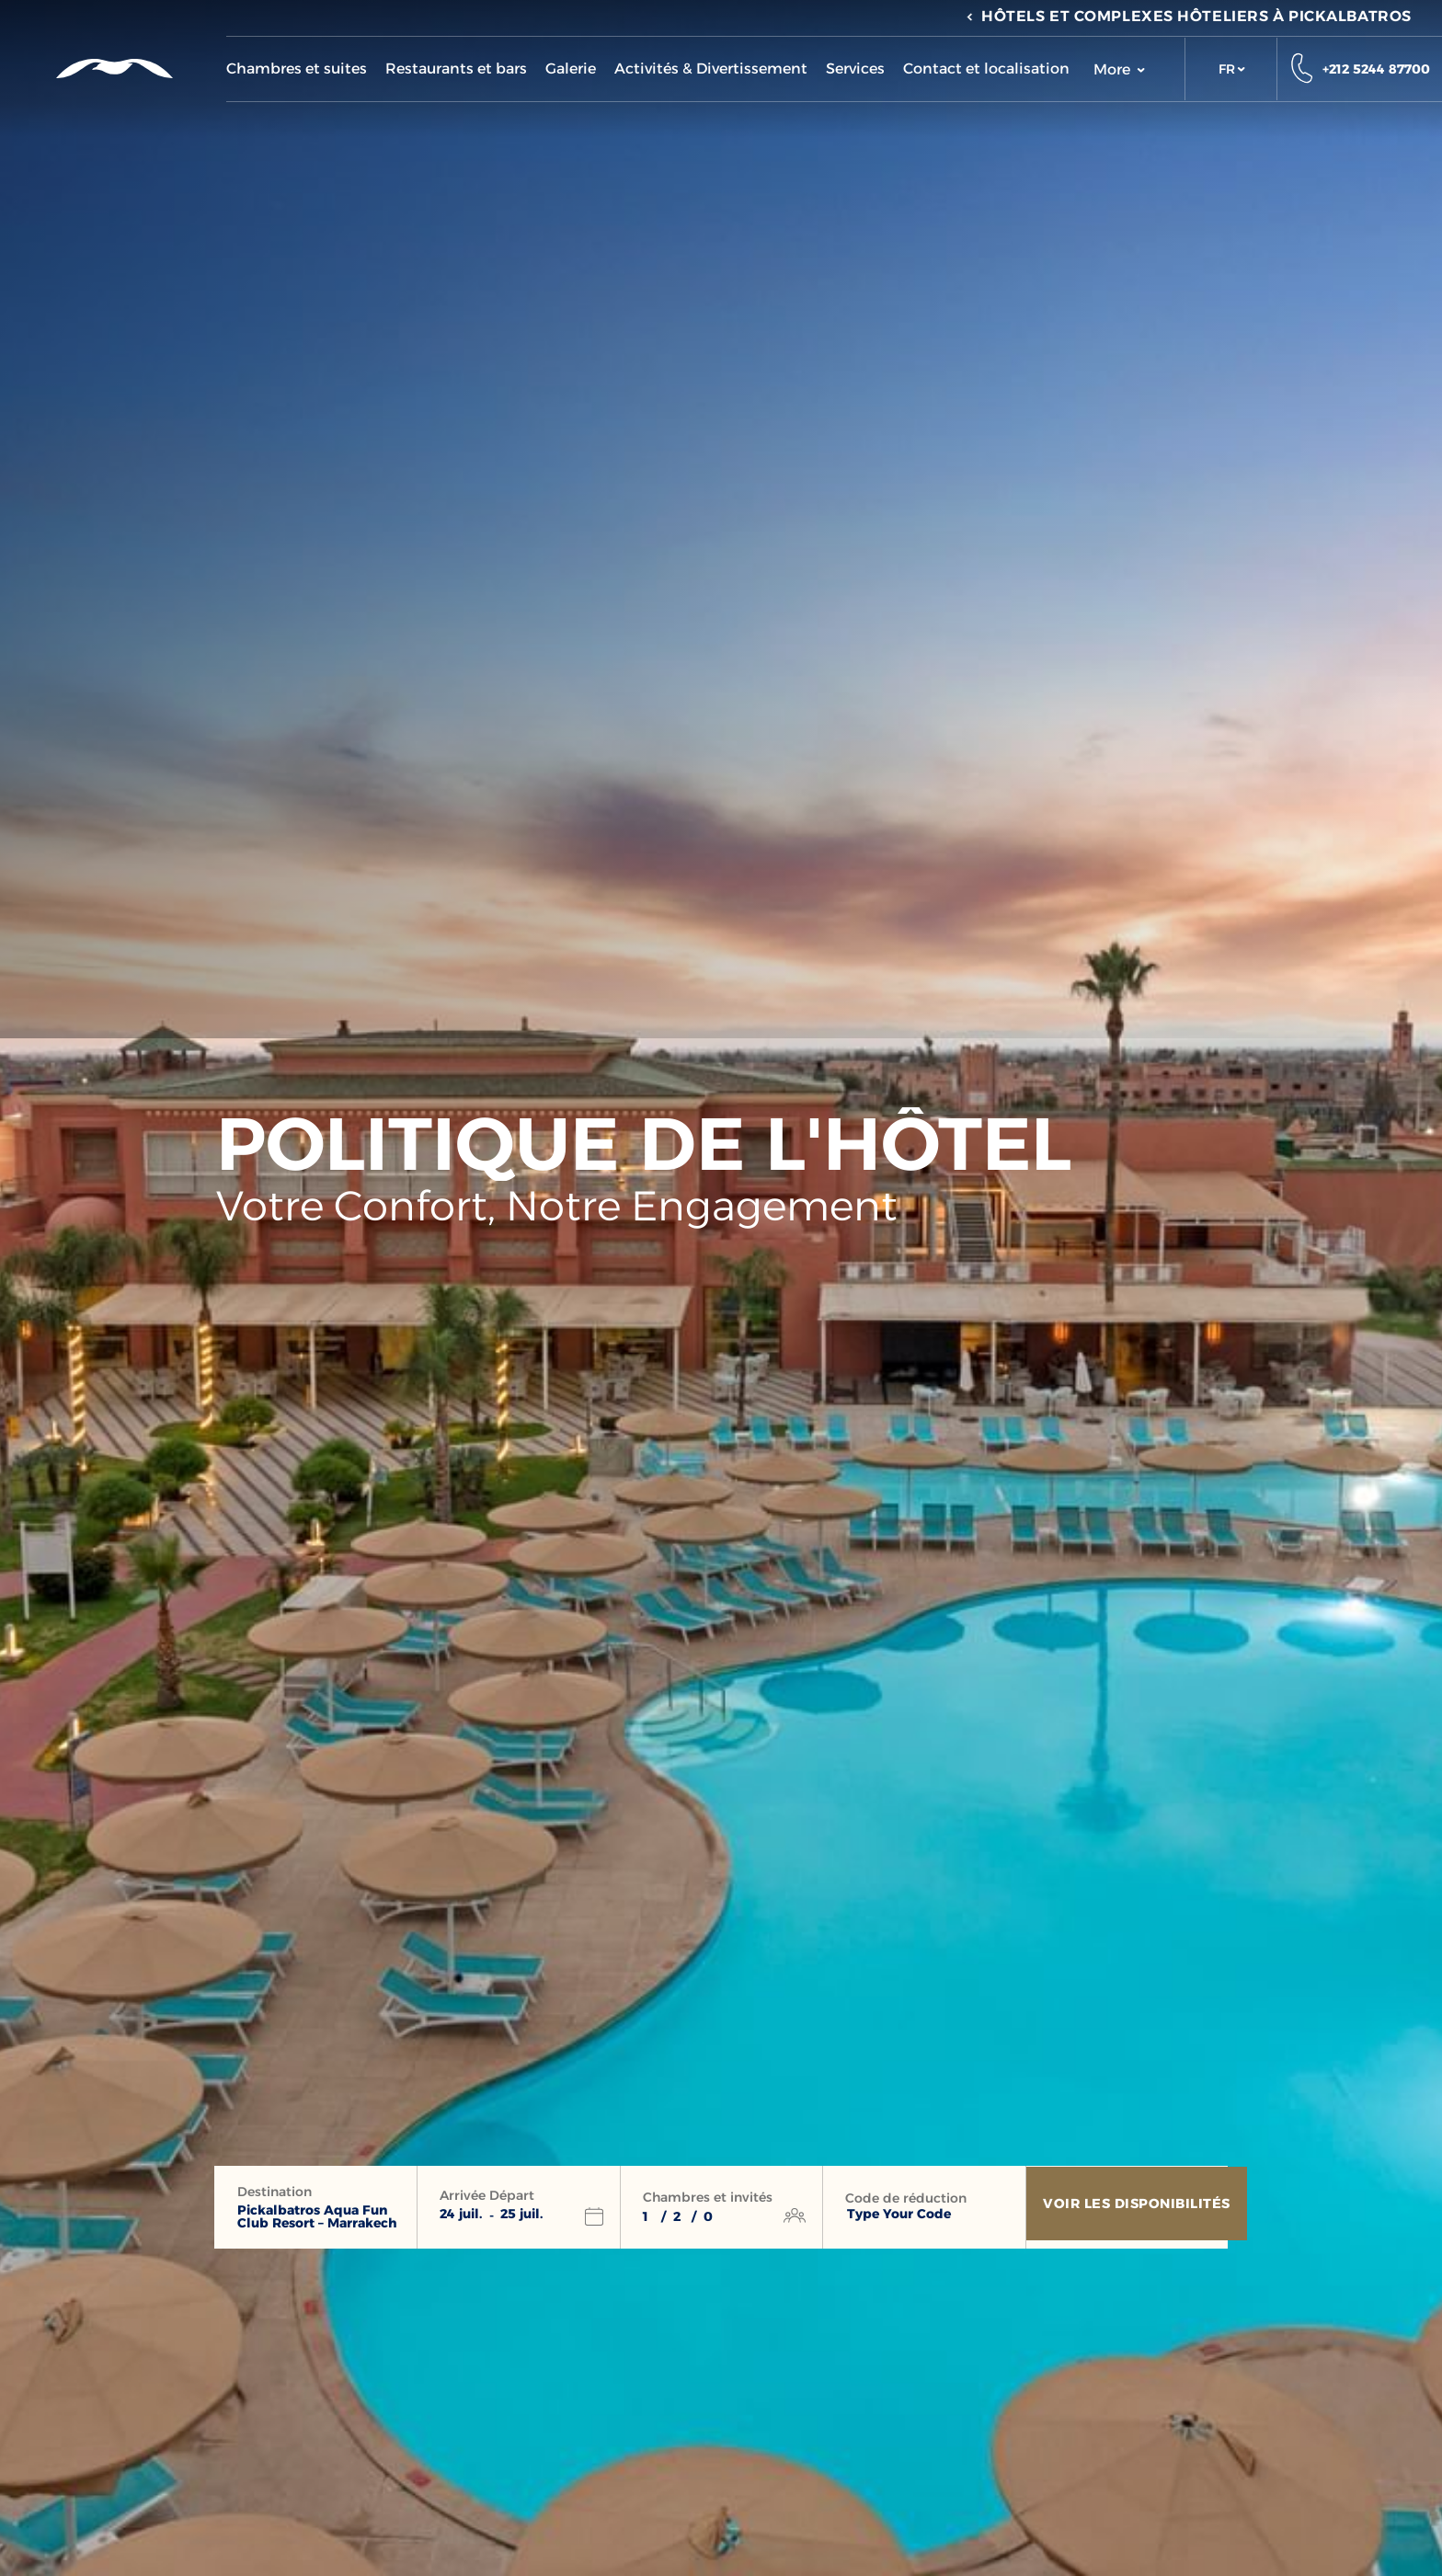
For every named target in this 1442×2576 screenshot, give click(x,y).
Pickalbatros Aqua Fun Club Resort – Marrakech (317, 2216)
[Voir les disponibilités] (1140, 2207)
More (1119, 69)
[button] (1231, 69)
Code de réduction (906, 2198)
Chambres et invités (707, 2197)
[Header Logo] (112, 68)
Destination (274, 2191)
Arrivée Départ (487, 2195)
